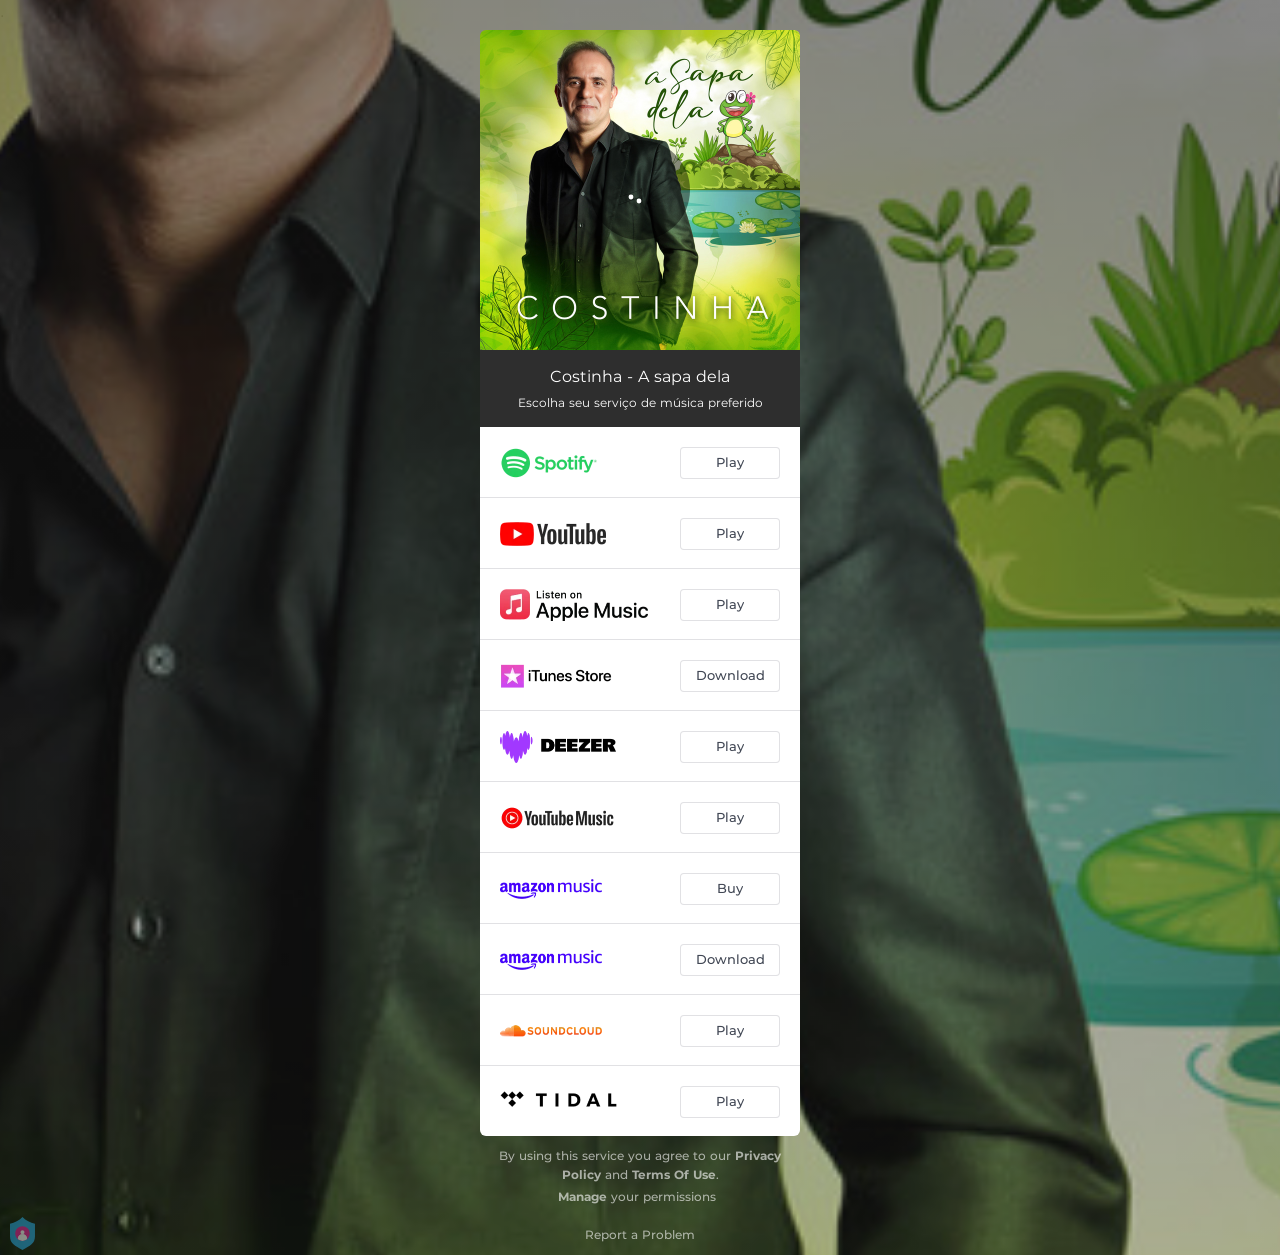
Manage (582, 1196)
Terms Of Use (674, 1174)
